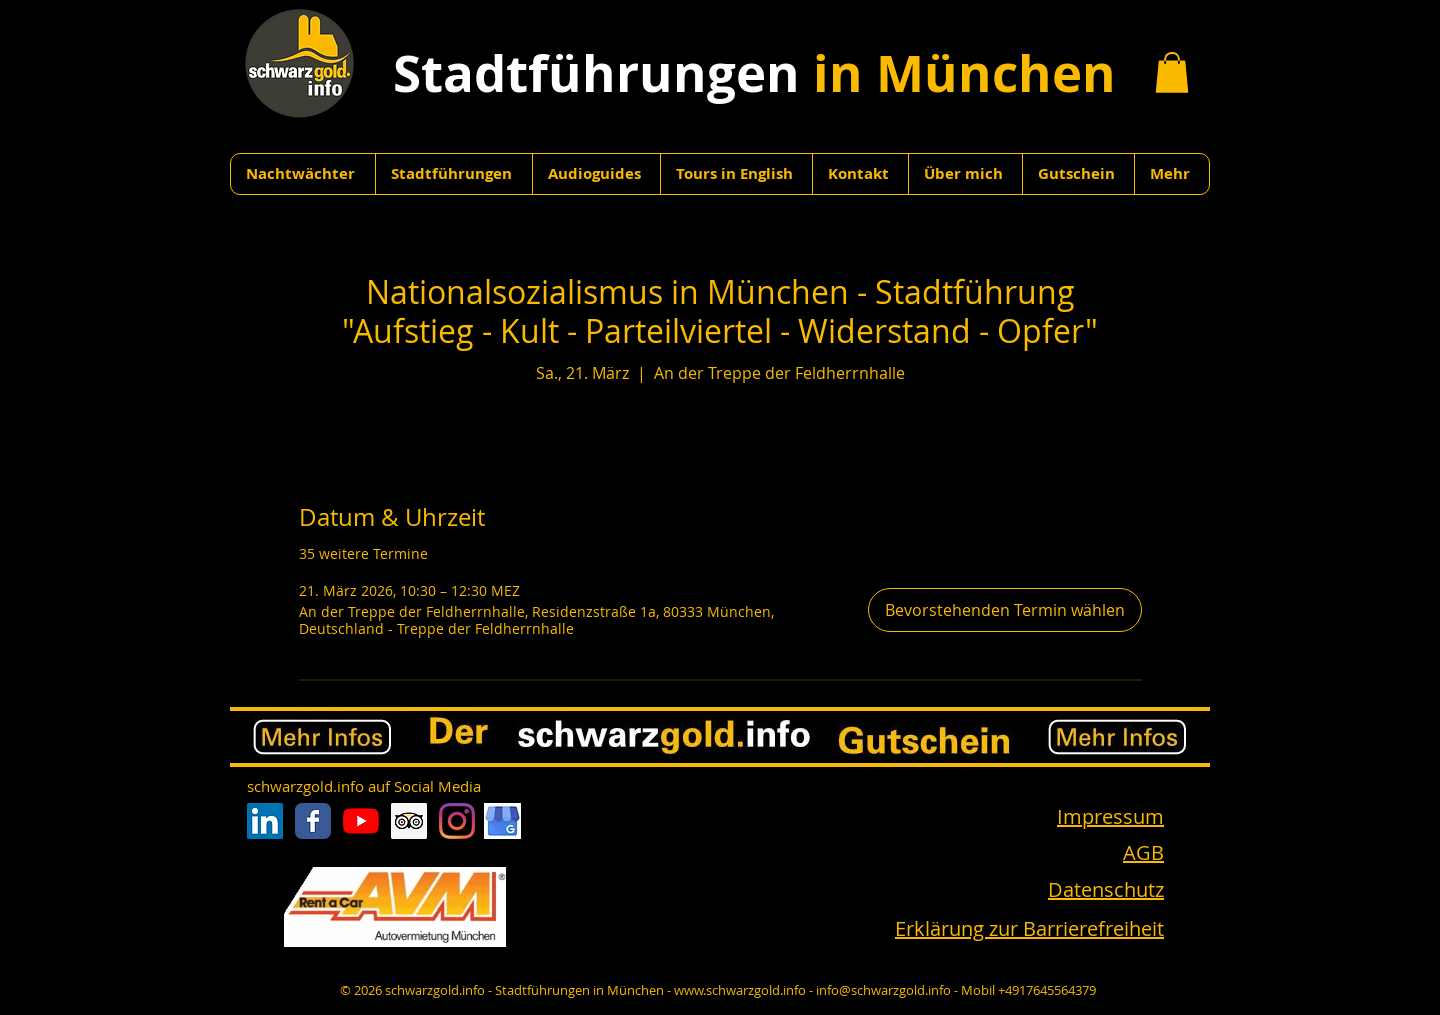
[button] (1172, 72)
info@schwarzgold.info (883, 990)
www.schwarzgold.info (740, 990)
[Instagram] (457, 821)
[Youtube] (361, 821)
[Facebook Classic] (313, 821)
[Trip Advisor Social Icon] (409, 821)
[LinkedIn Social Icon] (265, 821)
